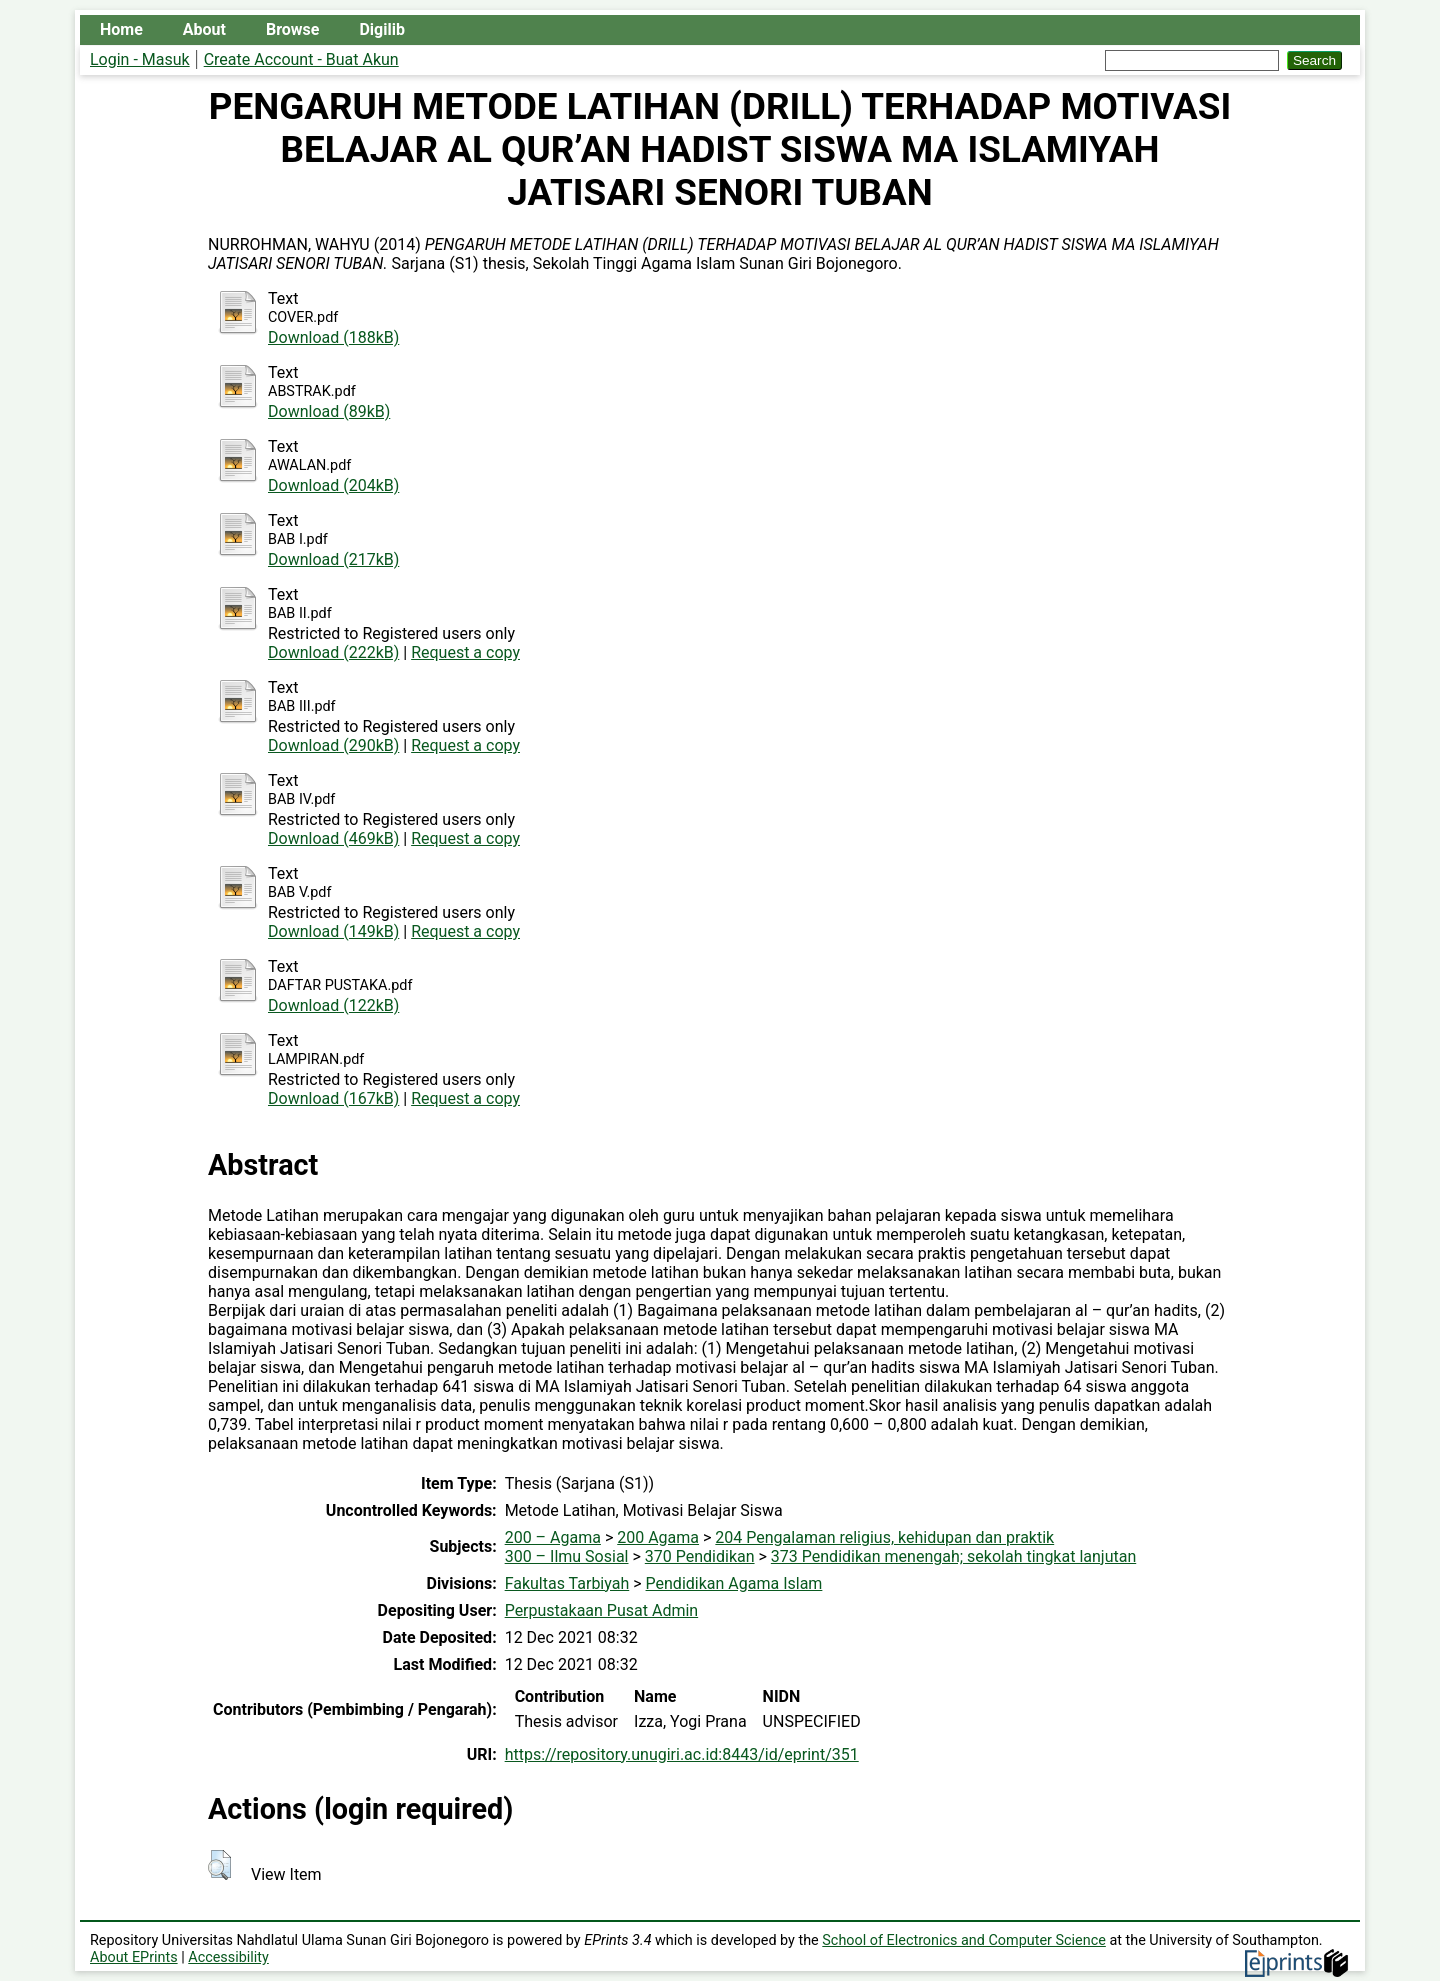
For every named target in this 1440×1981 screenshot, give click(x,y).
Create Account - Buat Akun (301, 59)
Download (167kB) (333, 1098)
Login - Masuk (140, 59)
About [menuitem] (204, 29)
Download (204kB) (333, 485)
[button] (219, 1865)
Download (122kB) (333, 1005)
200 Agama (658, 1537)
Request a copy (465, 652)
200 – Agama (553, 1537)
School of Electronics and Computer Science (964, 1940)
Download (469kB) (333, 838)
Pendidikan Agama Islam (734, 1583)
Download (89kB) (329, 411)
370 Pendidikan (700, 1556)
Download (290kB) (333, 745)
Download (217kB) (333, 559)
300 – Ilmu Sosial (567, 1556)
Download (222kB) (333, 652)
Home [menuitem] (121, 29)
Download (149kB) (333, 931)
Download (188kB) (333, 337)
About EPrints (134, 1957)
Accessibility (228, 1957)
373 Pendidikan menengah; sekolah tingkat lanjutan (953, 1556)
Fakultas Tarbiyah (567, 1583)
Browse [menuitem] (292, 29)
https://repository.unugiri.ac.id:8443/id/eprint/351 (682, 1754)
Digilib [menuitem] (381, 29)
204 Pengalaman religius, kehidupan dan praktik (884, 1537)
